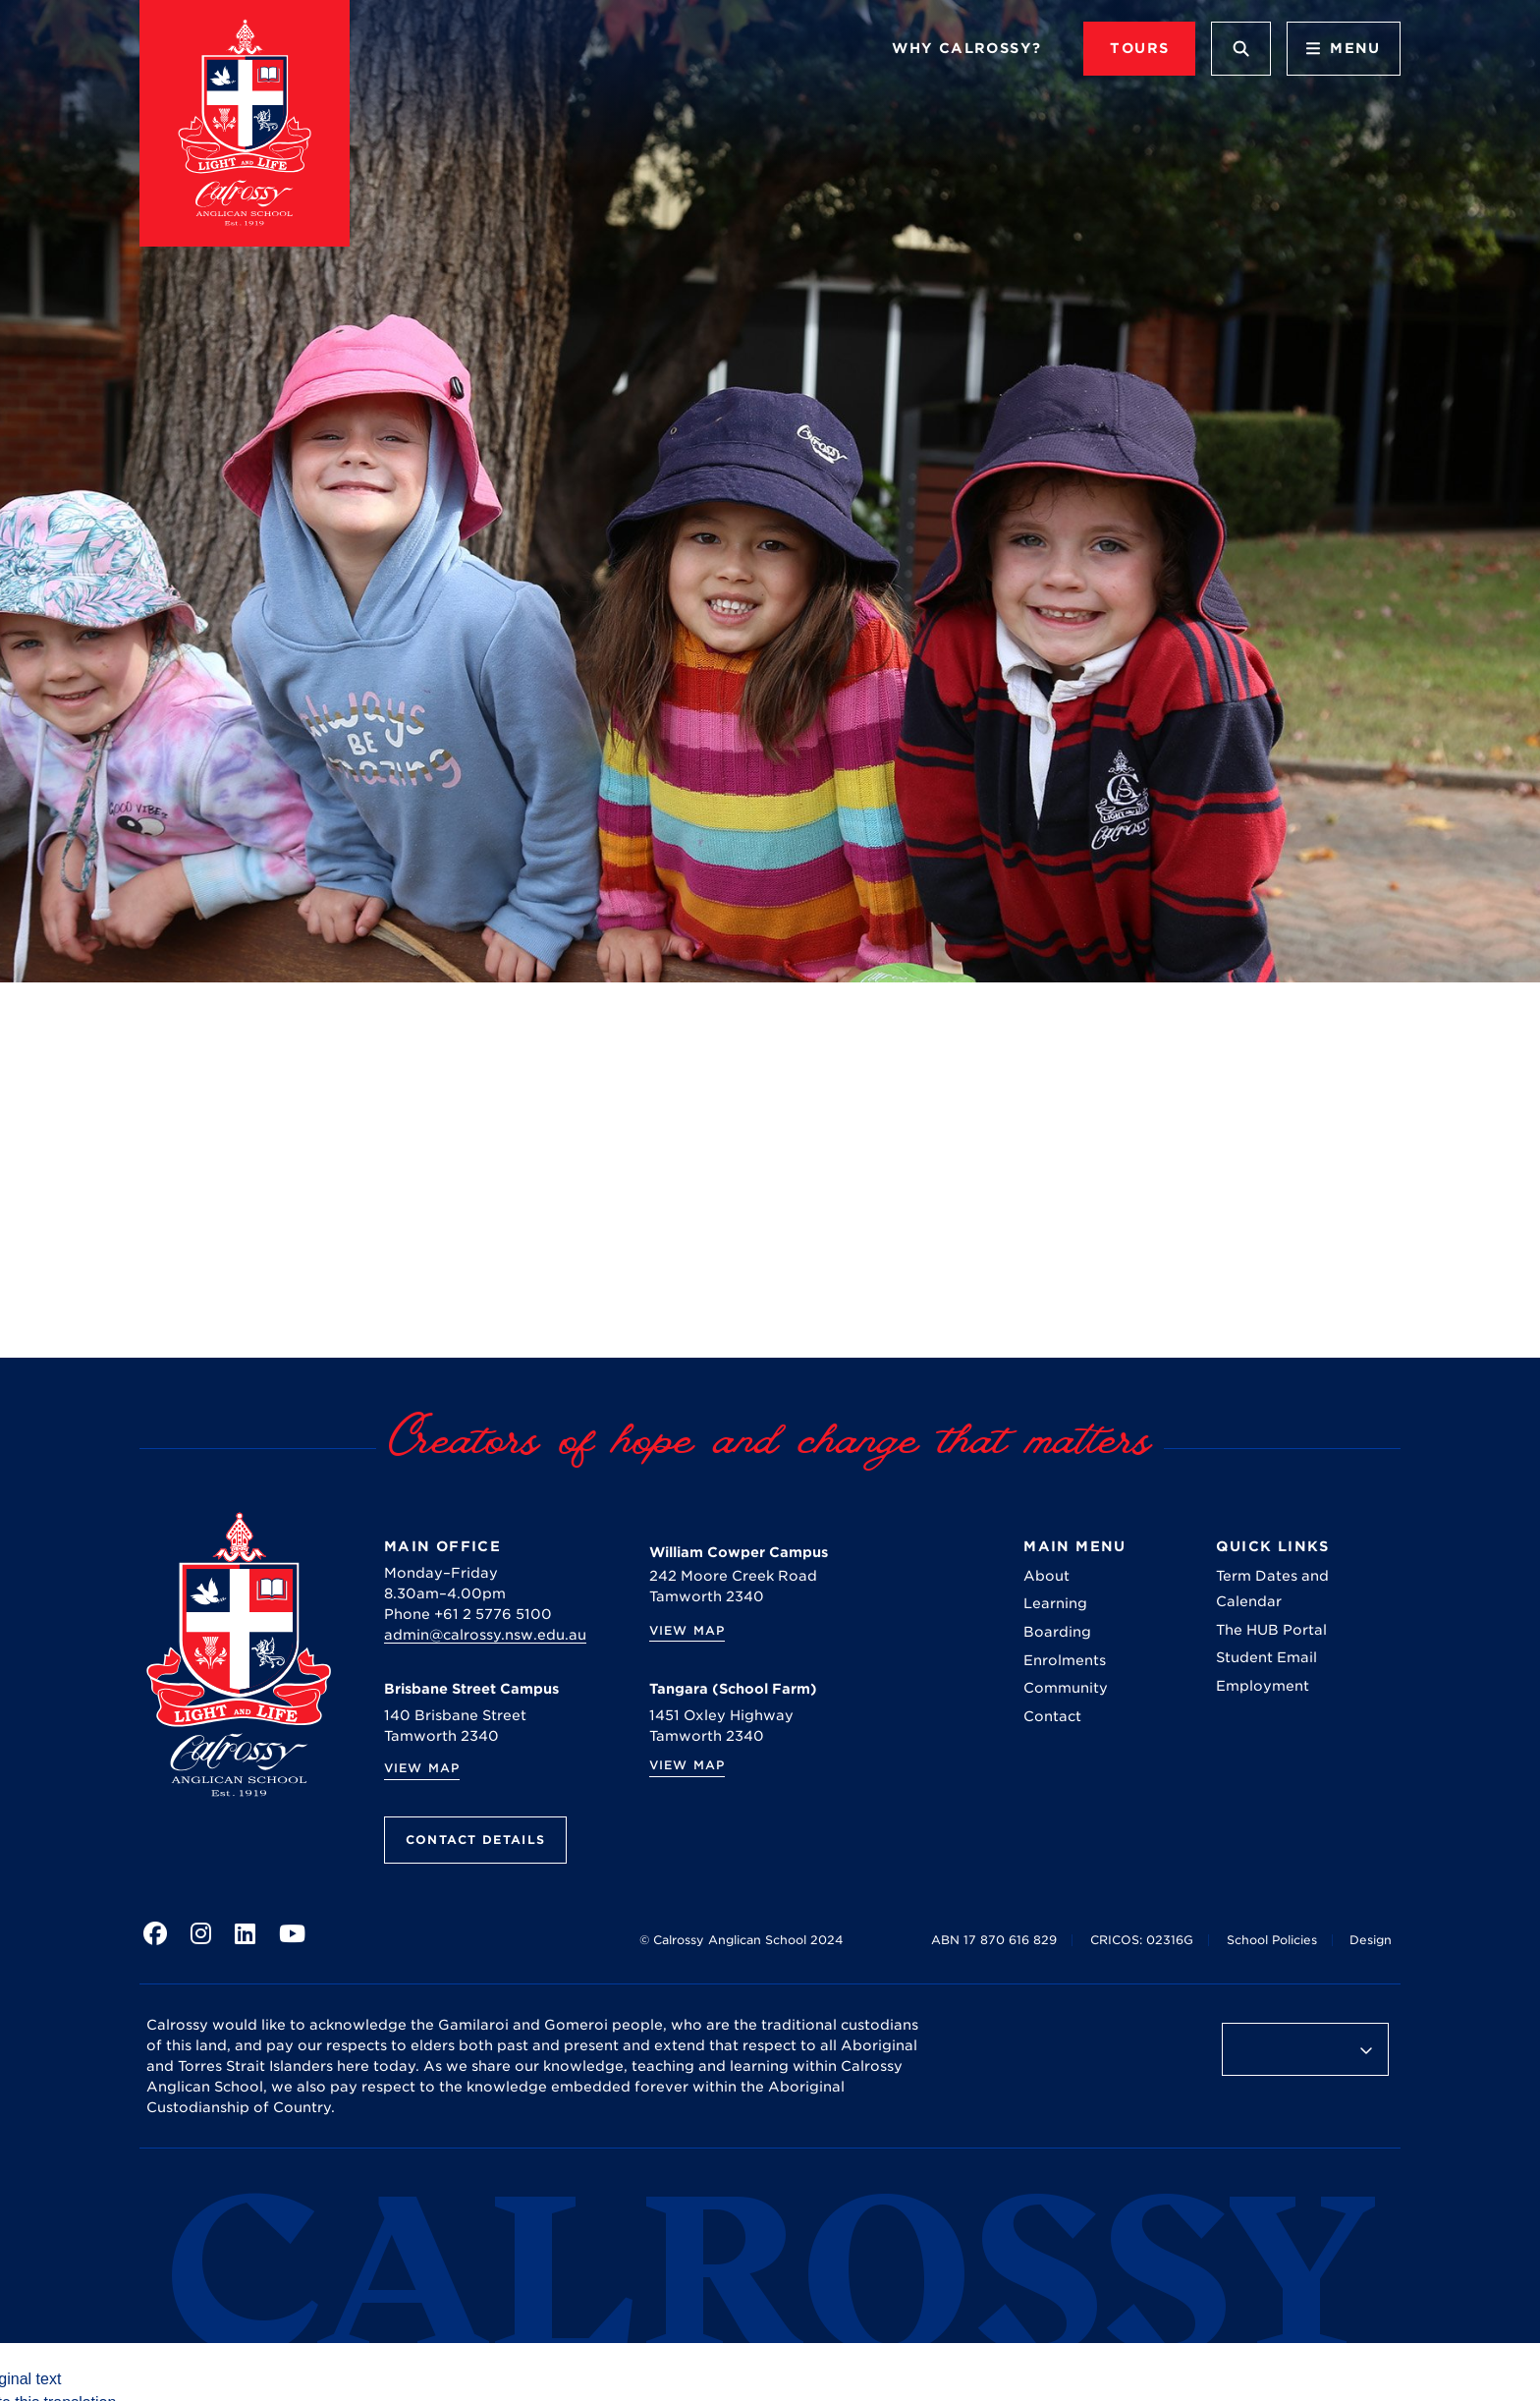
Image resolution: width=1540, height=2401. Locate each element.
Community (1065, 1688)
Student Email (1266, 1657)
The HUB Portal (1271, 1630)
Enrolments (1064, 1660)
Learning (1055, 1603)
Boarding (1057, 1632)
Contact (1052, 1716)
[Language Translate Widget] (1305, 2049)
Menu (1343, 48)
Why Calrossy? (966, 48)
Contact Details (476, 1839)
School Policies (1272, 1939)
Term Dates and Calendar (1272, 1588)
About (1046, 1576)
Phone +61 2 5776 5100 (468, 1614)
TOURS (1139, 48)
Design (1370, 1939)
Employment (1262, 1686)
